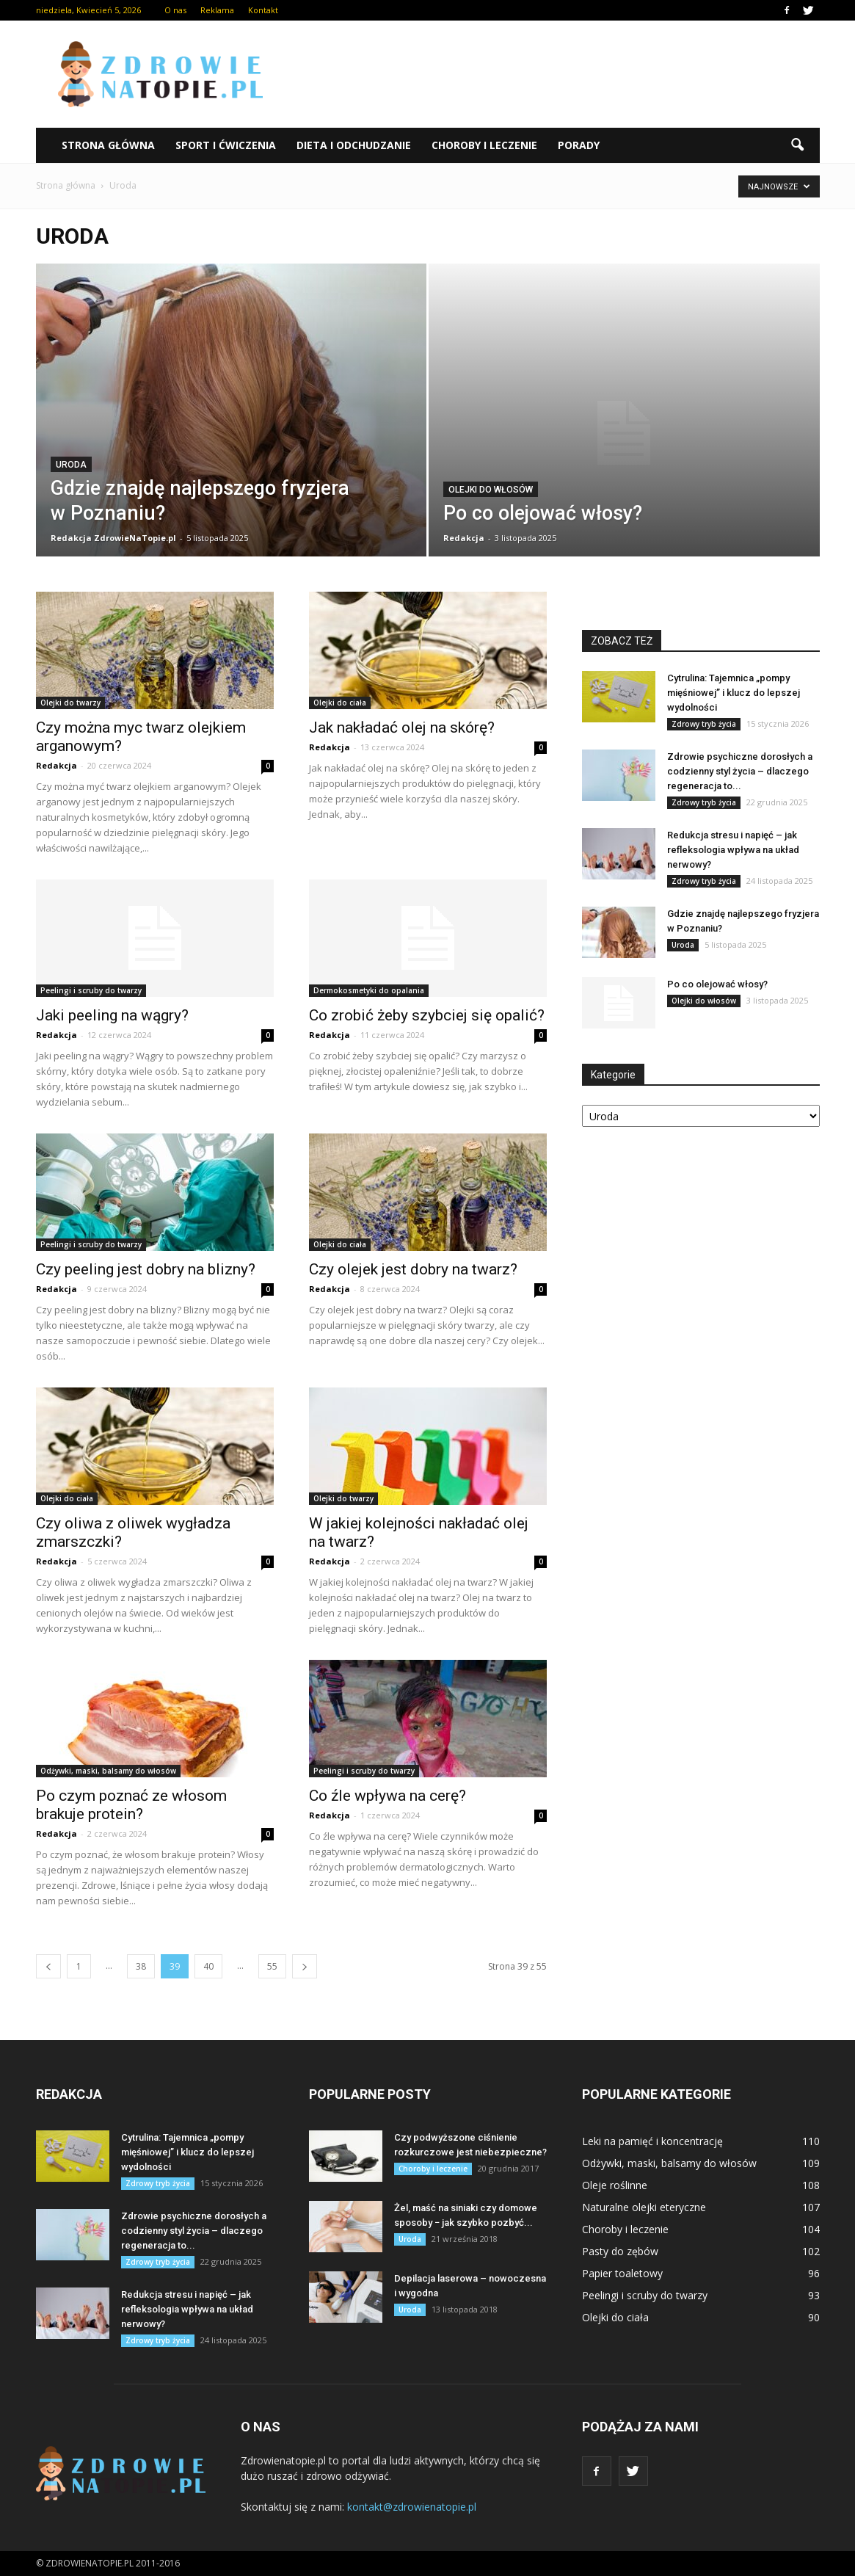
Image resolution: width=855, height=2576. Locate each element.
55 (272, 1966)
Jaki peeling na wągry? (112, 1015)
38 (141, 1966)
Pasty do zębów (620, 2251)
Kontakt (263, 9)
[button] (797, 145)
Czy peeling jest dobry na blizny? (145, 1269)
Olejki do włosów (490, 490)
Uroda (71, 465)
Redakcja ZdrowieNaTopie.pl (113, 537)
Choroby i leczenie (484, 145)
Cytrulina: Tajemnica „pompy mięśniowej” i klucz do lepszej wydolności (733, 692)
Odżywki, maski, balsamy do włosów (108, 1771)
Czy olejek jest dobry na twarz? (413, 1269)
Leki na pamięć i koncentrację (652, 2141)
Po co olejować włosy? (717, 984)
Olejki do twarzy (70, 702)
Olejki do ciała (339, 702)
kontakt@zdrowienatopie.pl (411, 2507)
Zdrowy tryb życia (704, 724)
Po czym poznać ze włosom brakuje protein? (131, 1805)
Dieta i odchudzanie (353, 145)
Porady (579, 145)
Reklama (217, 9)
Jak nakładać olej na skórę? (402, 727)
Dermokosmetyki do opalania (368, 990)
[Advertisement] (552, 74)
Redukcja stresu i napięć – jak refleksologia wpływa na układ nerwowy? (733, 850)
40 (208, 1966)
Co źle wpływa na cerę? (387, 1795)
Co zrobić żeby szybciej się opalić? (427, 1015)
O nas (175, 9)
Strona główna (108, 145)
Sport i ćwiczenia (225, 145)
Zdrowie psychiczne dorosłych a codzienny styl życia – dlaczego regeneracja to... (739, 771)
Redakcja (463, 537)
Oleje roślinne (614, 2185)
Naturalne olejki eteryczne (644, 2207)
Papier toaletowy (622, 2273)
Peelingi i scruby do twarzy (91, 990)
